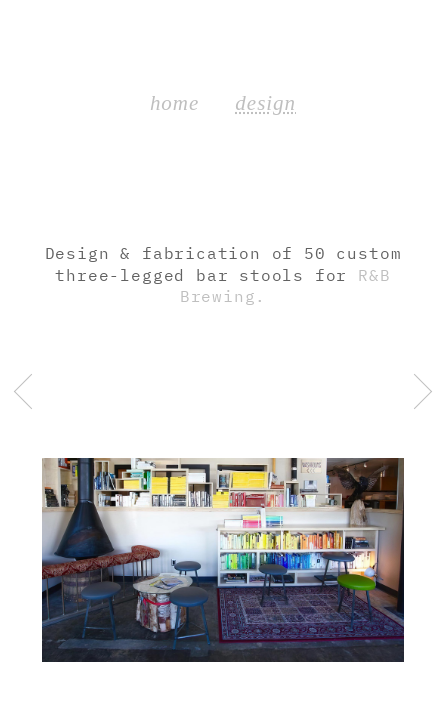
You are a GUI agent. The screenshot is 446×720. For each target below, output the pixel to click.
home (174, 103)
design (265, 103)
